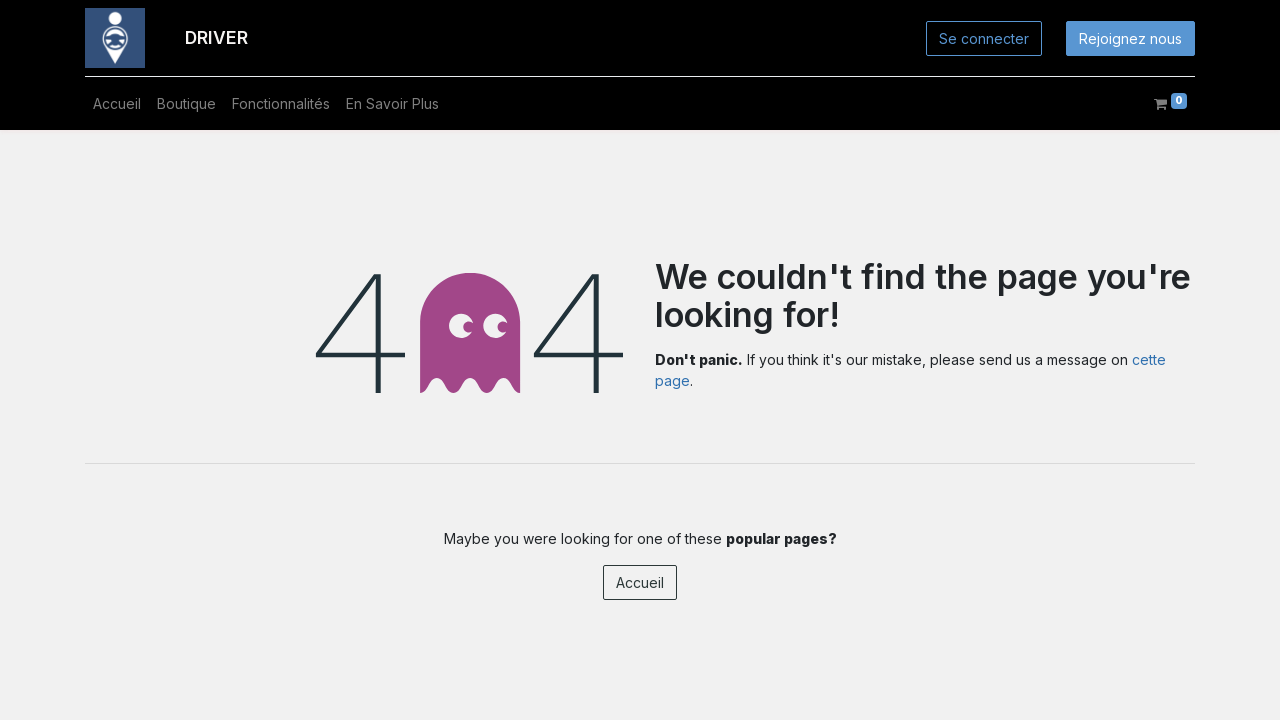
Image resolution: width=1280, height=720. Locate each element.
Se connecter (984, 38)
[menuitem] (117, 103)
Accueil (640, 582)
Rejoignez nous (1130, 38)
